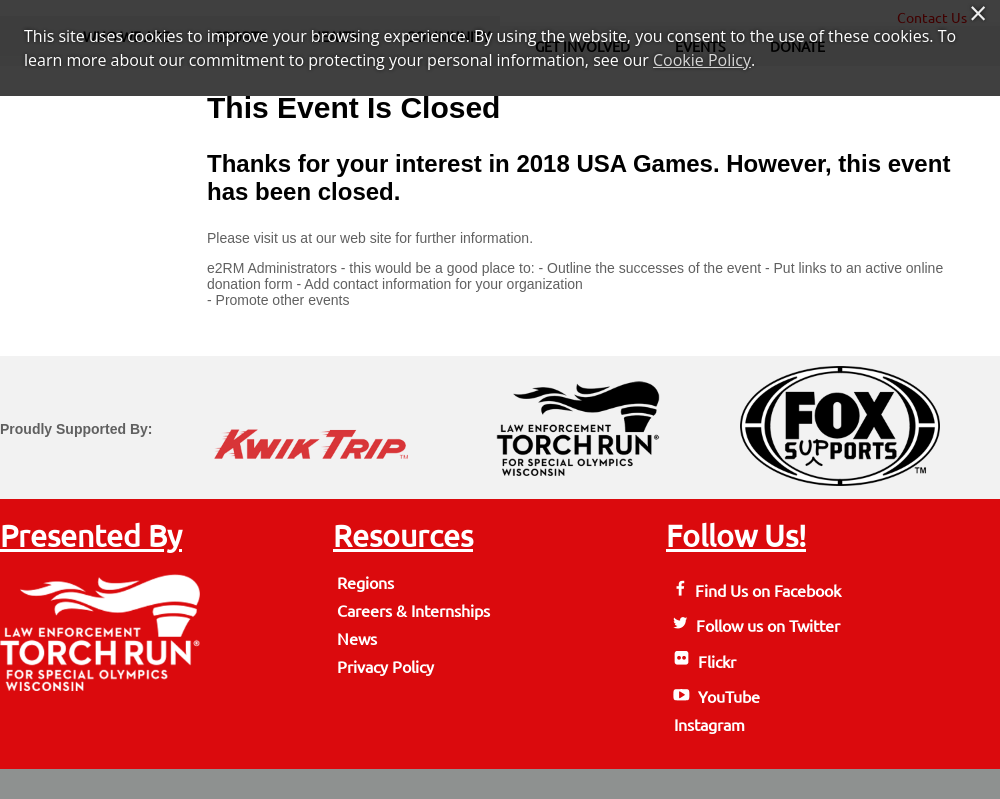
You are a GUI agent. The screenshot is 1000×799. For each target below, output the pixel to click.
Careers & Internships (413, 611)
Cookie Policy (702, 60)
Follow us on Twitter (755, 626)
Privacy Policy (385, 667)
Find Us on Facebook (755, 591)
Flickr (703, 662)
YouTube (715, 697)
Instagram (707, 725)
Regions (365, 583)
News (357, 639)
